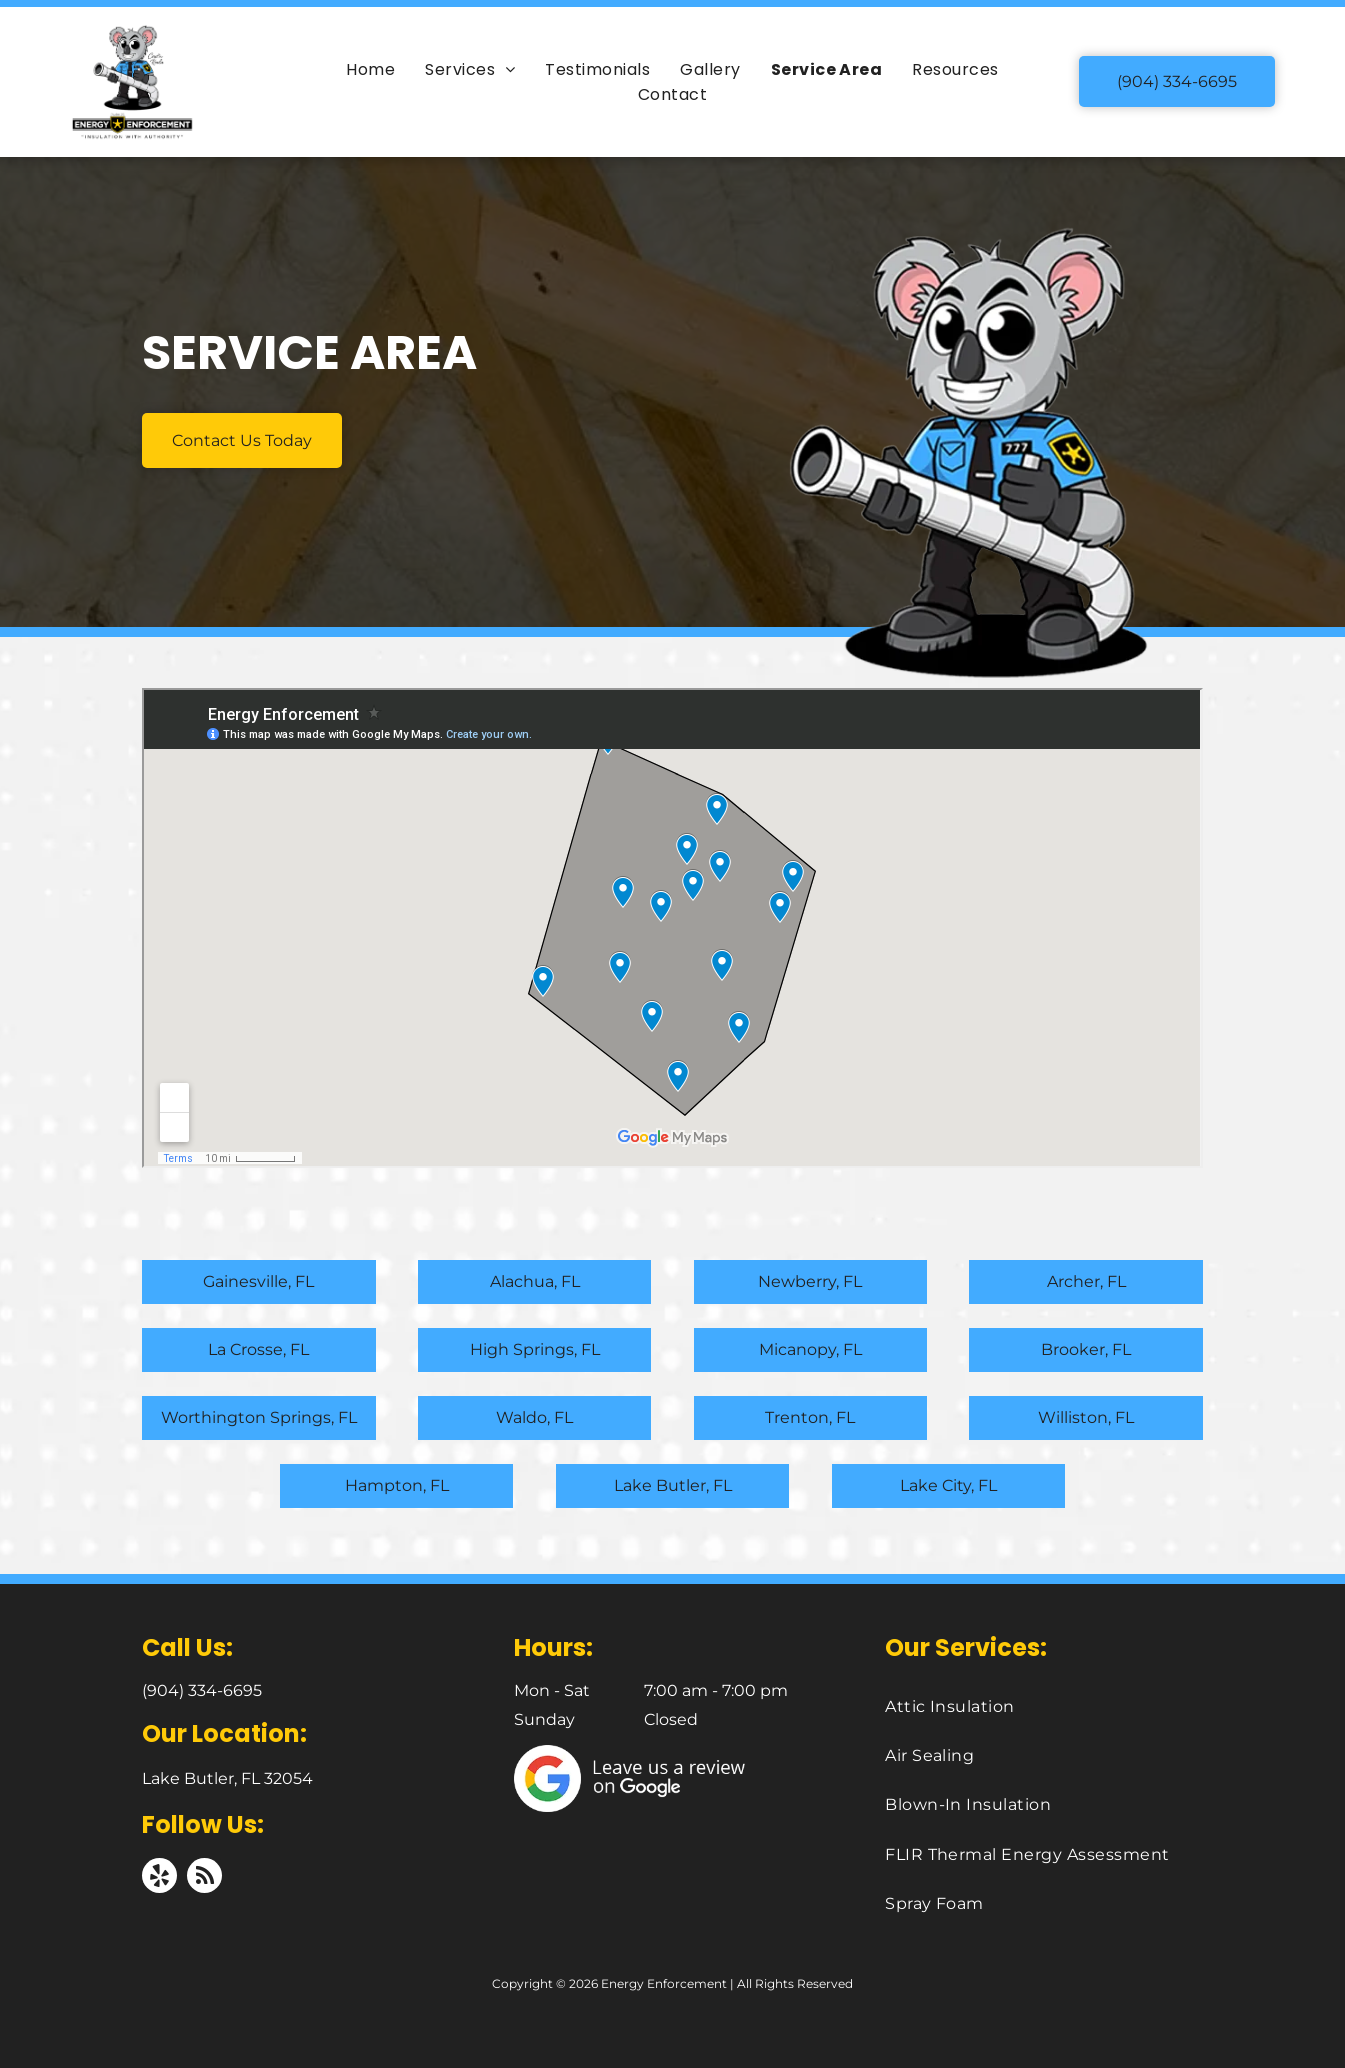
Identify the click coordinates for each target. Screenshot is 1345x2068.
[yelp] (159, 1878)
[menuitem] (370, 69)
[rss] (204, 1878)
